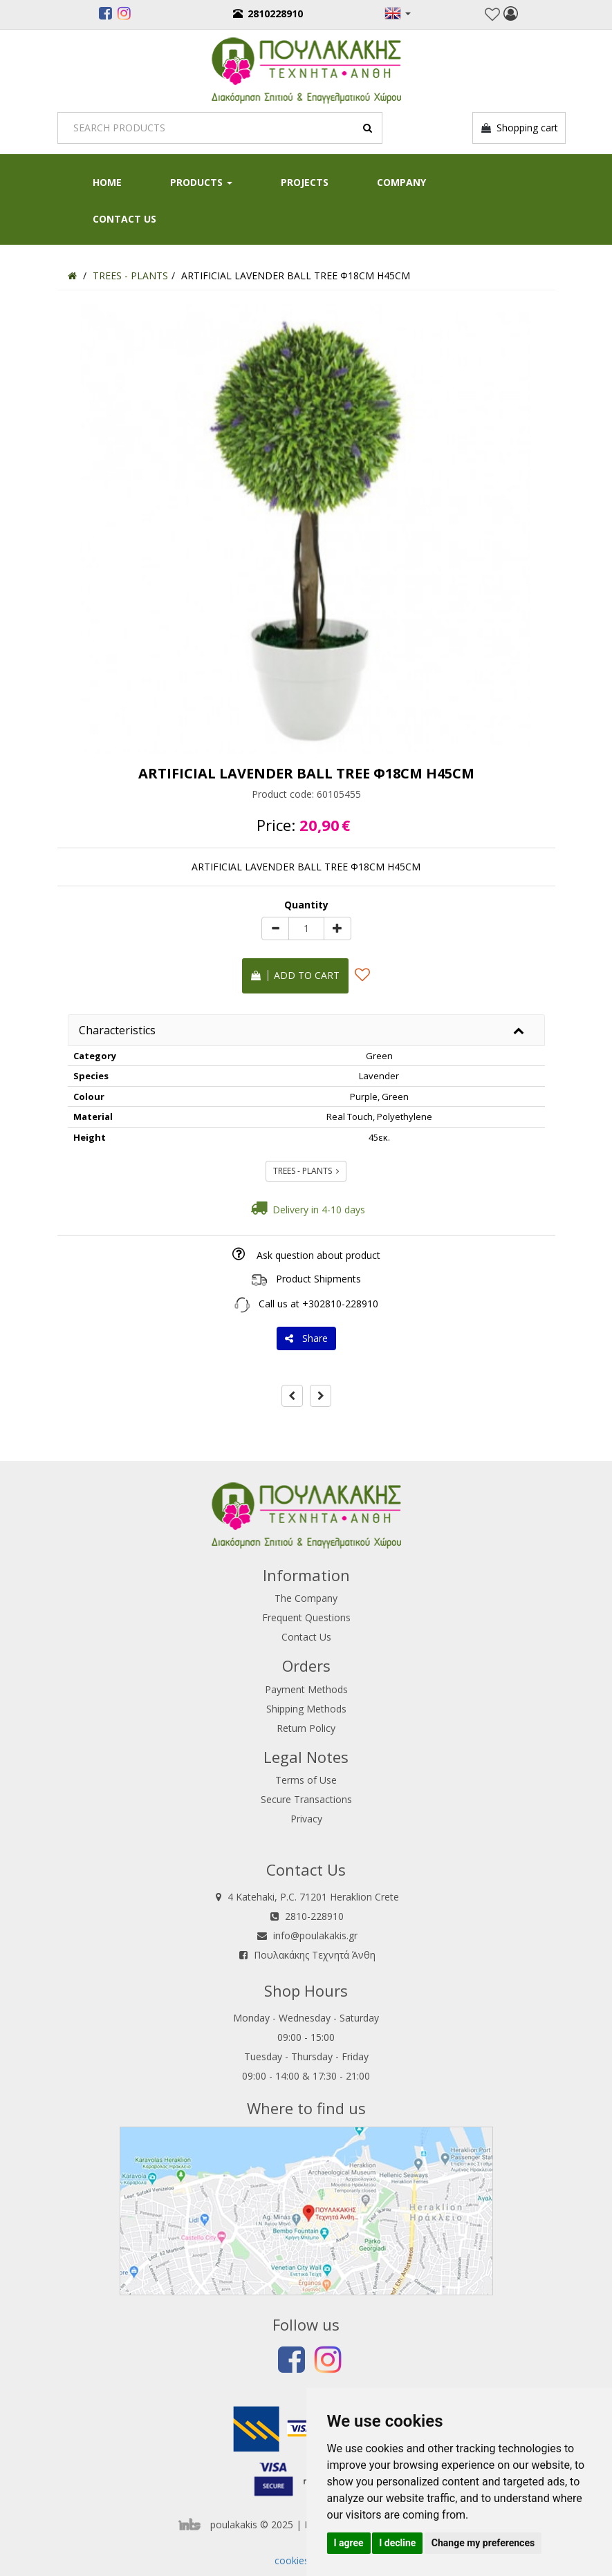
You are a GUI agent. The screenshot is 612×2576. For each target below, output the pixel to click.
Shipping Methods (306, 1708)
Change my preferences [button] (483, 2542)
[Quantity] (306, 928)
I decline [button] (397, 2542)
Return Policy (306, 1728)
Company (401, 182)
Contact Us (124, 218)
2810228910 (268, 13)
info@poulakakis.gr (315, 1935)
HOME (107, 182)
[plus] (337, 928)
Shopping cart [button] (519, 128)
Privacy (306, 1818)
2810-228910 (314, 1916)
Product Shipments (318, 1278)
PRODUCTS (201, 182)
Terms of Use (306, 1779)
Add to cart (295, 975)
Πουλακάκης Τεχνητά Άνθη (314, 1954)
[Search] (219, 128)
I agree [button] (349, 2542)
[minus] (275, 928)
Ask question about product (318, 1255)
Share (306, 1338)
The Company (306, 1598)
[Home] (72, 275)
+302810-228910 (340, 1303)
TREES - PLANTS (306, 1171)
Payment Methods (306, 1689)
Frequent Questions (306, 1617)
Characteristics (117, 1030)
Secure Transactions (306, 1799)
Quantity (306, 904)
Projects (304, 182)
